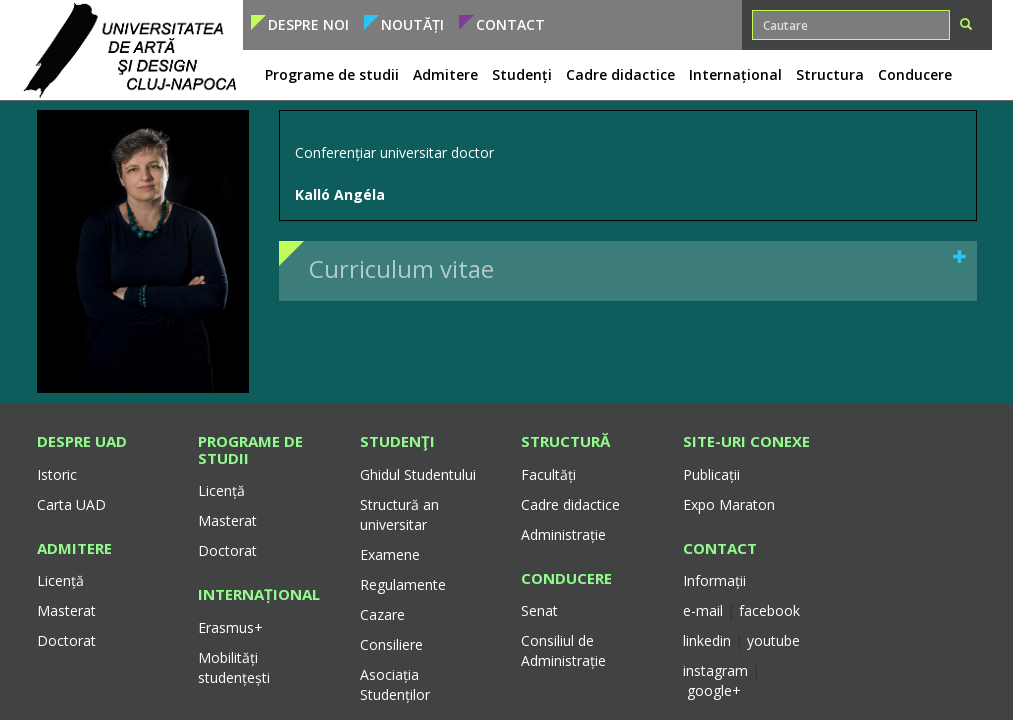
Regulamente (403, 584)
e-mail (705, 610)
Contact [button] (510, 24)
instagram (715, 670)
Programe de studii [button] (332, 74)
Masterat (66, 610)
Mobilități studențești (234, 667)
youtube (773, 640)
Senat (539, 610)
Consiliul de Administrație (563, 650)
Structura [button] (830, 74)
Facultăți (548, 474)
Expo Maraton (729, 504)
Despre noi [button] (308, 24)
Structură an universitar (399, 514)
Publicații (711, 474)
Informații (714, 580)
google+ (714, 690)
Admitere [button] (445, 74)
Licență (60, 580)
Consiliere (391, 644)
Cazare (382, 614)
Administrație (563, 534)
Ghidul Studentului (418, 474)
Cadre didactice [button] (620, 74)
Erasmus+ (230, 627)
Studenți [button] (522, 74)
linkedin (707, 640)
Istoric (57, 474)
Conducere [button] (915, 74)
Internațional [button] (735, 74)
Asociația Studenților (395, 684)
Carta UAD (71, 504)
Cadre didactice (570, 504)
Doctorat (66, 640)
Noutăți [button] (412, 24)
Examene (390, 554)
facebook (769, 610)
